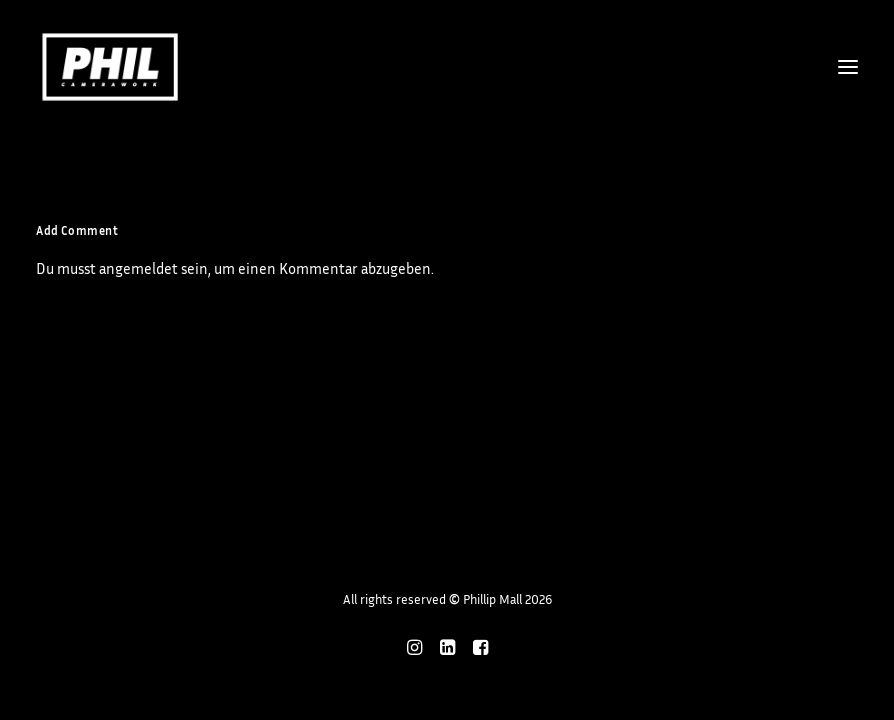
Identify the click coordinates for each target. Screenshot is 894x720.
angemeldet (138, 268)
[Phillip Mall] (110, 67)
